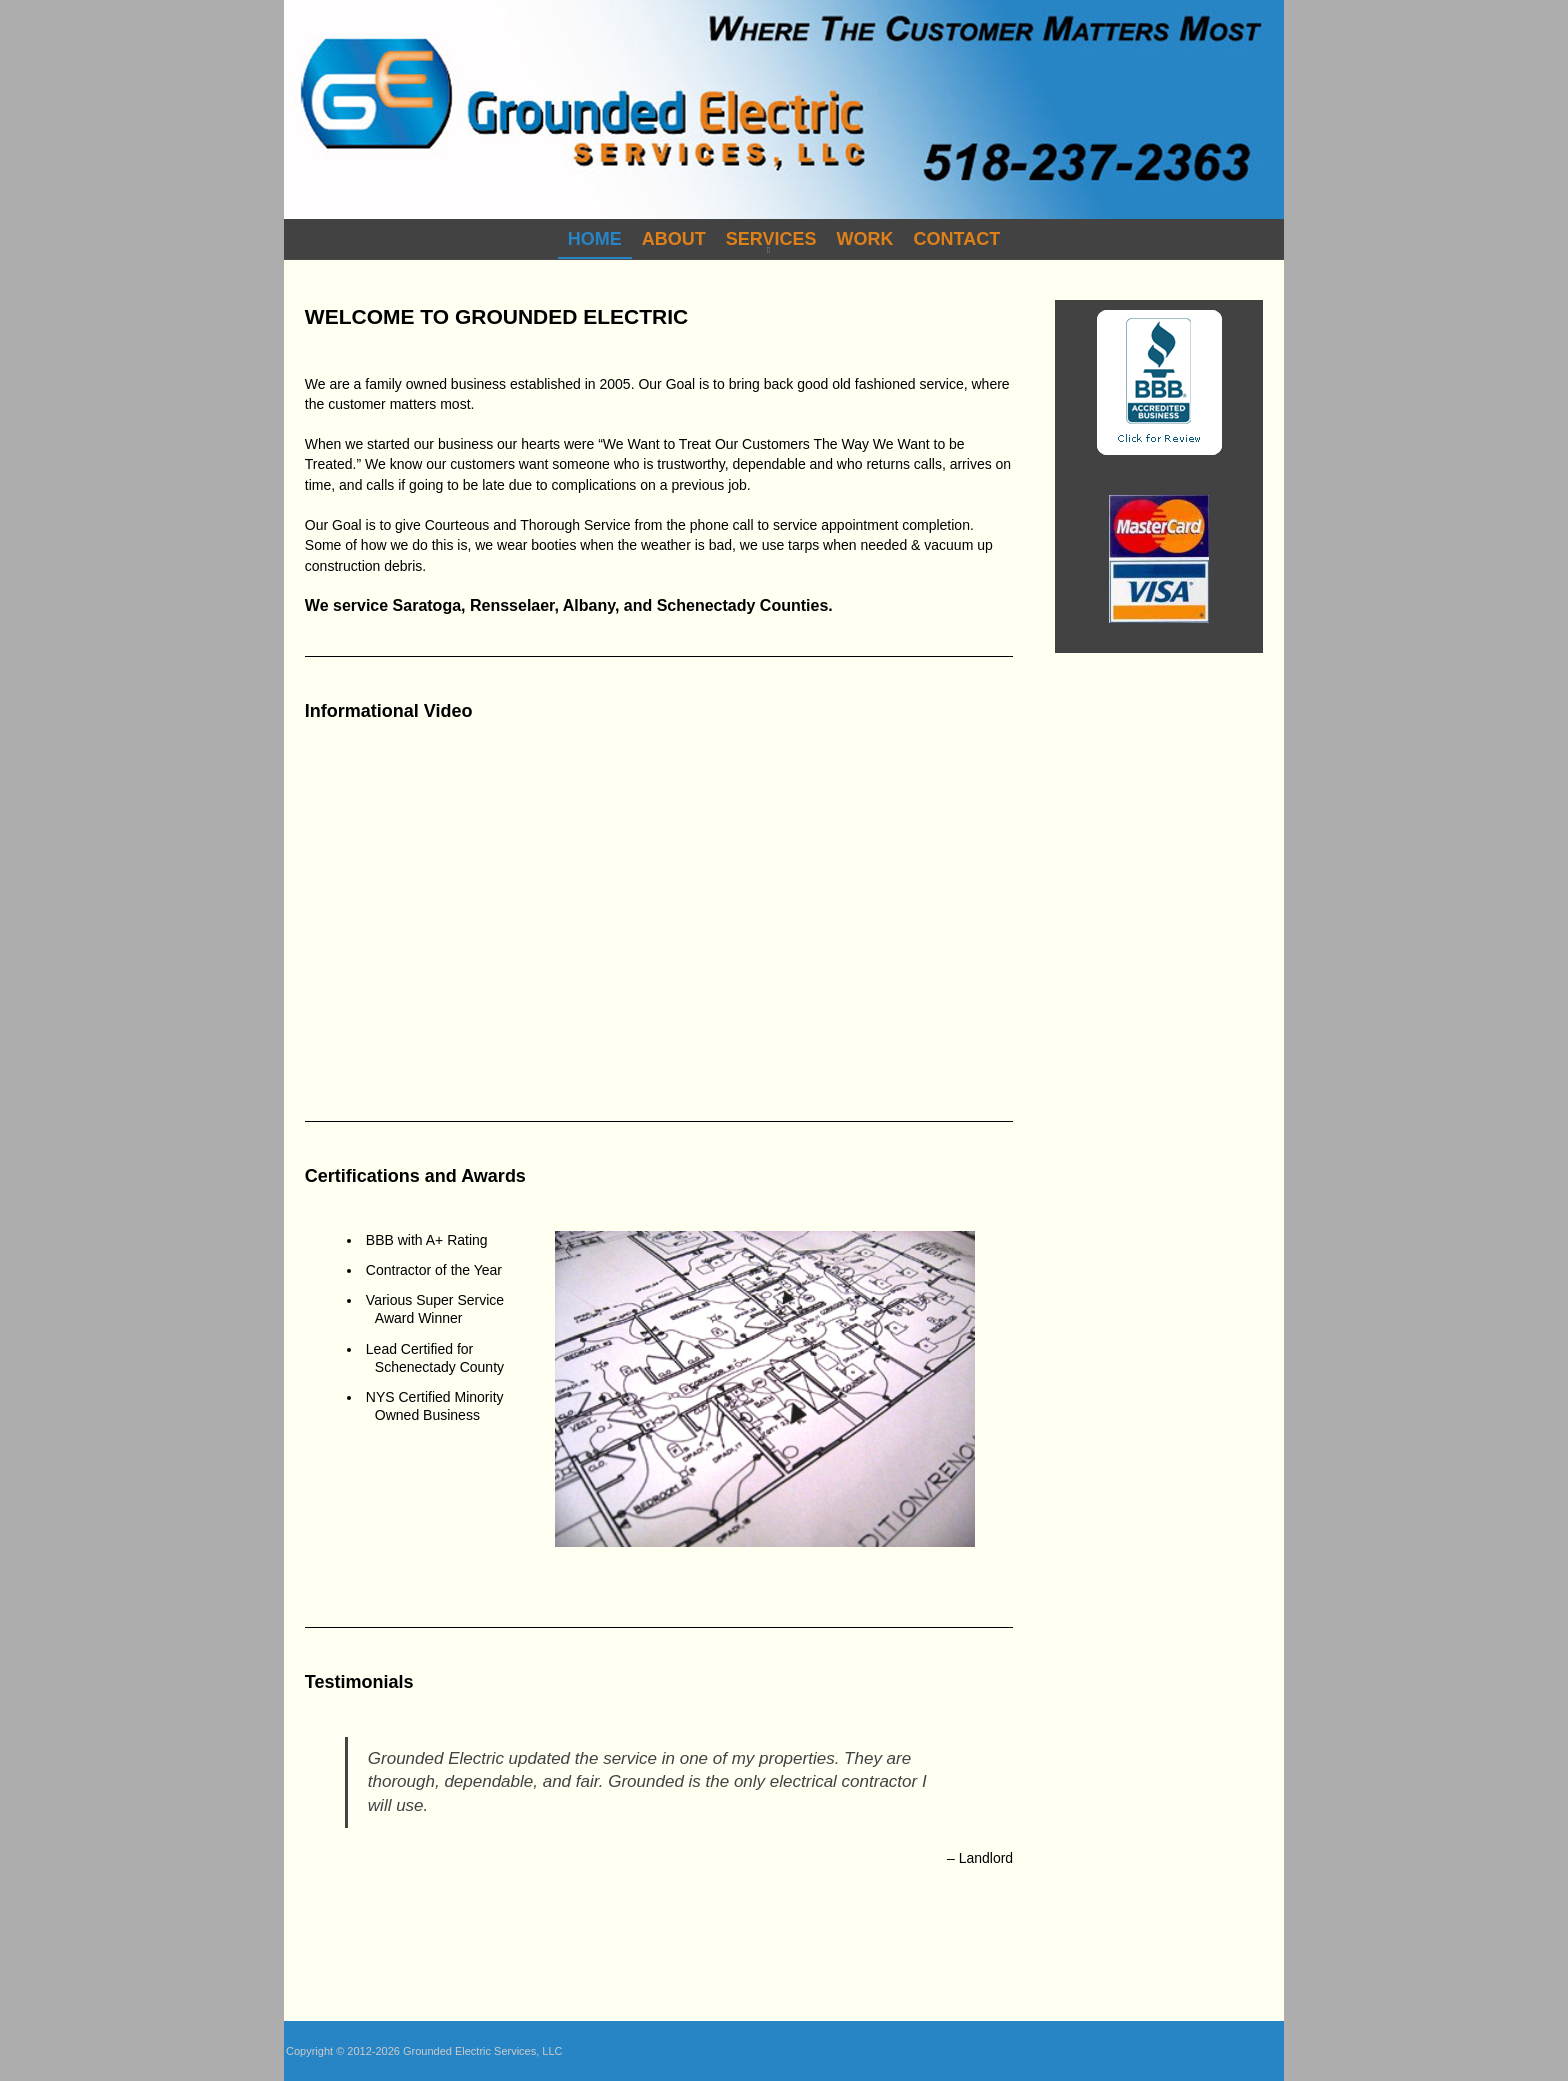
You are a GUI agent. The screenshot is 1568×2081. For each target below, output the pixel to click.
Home (595, 239)
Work (865, 239)
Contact (957, 239)
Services (771, 239)
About (674, 239)
